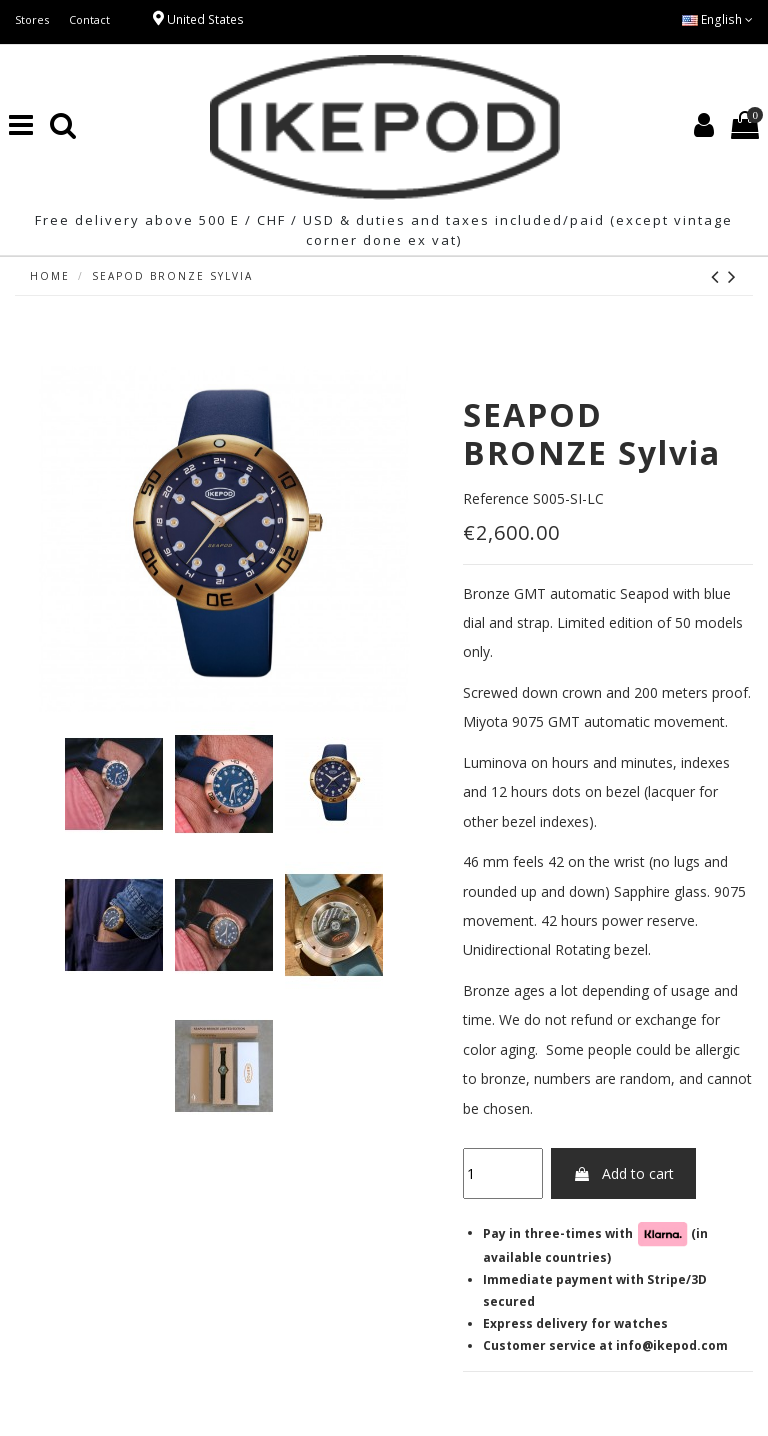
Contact (89, 19)
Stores (32, 19)
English (717, 19)
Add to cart (623, 1173)
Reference (496, 498)
